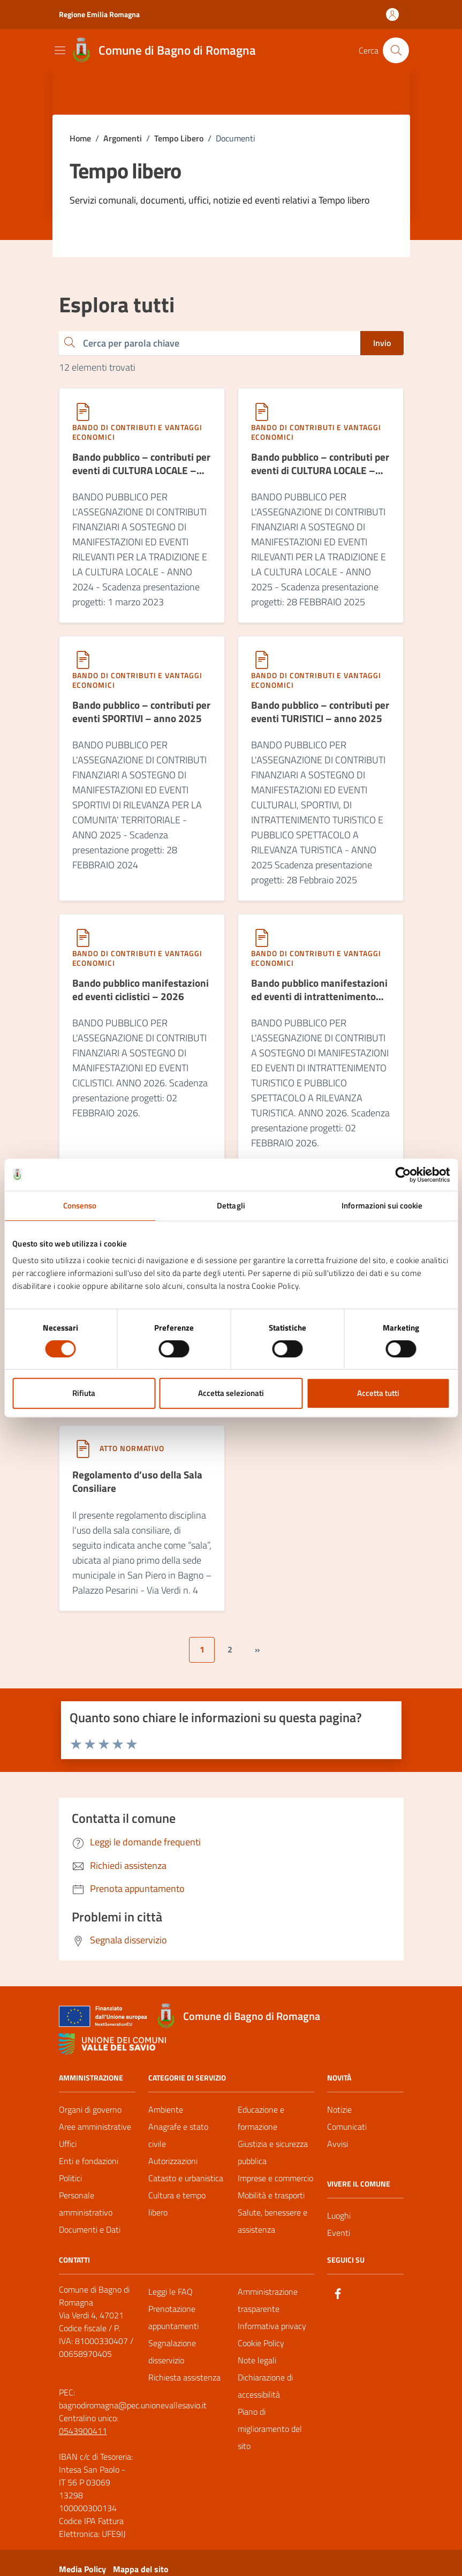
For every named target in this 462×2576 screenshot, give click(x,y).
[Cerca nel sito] (395, 50)
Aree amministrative (95, 2134)
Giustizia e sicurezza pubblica (273, 2160)
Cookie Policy (261, 2350)
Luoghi (339, 2223)
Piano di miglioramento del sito (270, 2436)
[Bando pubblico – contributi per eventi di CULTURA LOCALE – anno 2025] (320, 468)
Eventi (338, 2240)
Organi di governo (90, 2117)
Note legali (257, 2367)
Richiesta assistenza (184, 2384)
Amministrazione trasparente (268, 2308)
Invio (382, 342)
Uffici (68, 2151)
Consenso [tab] (80, 1205)
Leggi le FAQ (170, 2299)
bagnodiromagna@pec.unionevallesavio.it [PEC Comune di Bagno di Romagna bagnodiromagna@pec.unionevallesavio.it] (133, 2412)
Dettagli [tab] (231, 1205)
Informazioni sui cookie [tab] (382, 1205)
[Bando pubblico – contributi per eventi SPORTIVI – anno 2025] (141, 718)
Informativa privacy (272, 2333)
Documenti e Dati (89, 2236)
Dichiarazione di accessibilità (265, 2393)
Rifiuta (83, 1393)
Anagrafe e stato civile (178, 2143)
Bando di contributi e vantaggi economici (137, 432)
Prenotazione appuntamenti (173, 2325)
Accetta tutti (378, 1393)
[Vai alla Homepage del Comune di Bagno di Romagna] (162, 50)
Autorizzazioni (173, 2168)
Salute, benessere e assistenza (272, 2228)
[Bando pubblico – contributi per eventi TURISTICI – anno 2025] (320, 718)
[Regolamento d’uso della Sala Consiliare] (141, 1492)
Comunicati (347, 2134)
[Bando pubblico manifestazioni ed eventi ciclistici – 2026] (141, 998)
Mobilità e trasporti (271, 2202)
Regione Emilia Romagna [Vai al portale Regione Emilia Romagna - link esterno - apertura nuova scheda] (99, 14)
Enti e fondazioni (88, 2168)
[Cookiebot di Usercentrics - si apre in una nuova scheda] (403, 1175)
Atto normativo (132, 1454)
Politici (70, 2185)
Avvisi (337, 2151)
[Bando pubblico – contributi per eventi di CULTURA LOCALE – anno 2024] (141, 468)
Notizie (339, 2117)
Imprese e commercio (275, 2185)
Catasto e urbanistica (185, 2185)
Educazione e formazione (261, 2126)
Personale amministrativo (85, 2211)
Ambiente (165, 2117)
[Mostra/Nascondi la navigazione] (60, 50)
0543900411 (83, 2438)
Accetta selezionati (231, 1393)
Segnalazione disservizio (172, 2359)
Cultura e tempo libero (177, 2211)
